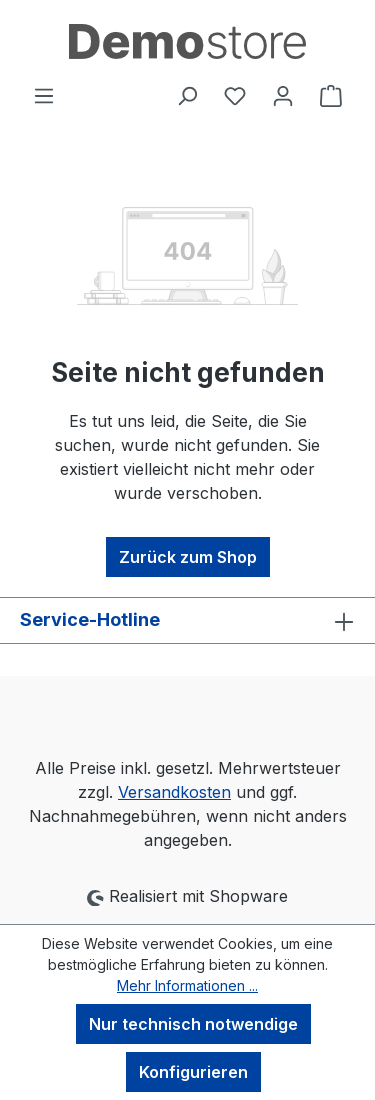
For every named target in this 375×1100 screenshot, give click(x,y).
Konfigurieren (193, 1072)
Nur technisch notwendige (193, 1024)
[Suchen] (187, 95)
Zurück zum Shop (188, 557)
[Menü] (44, 95)
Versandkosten (174, 792)
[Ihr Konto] (283, 95)
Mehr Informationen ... (187, 985)
